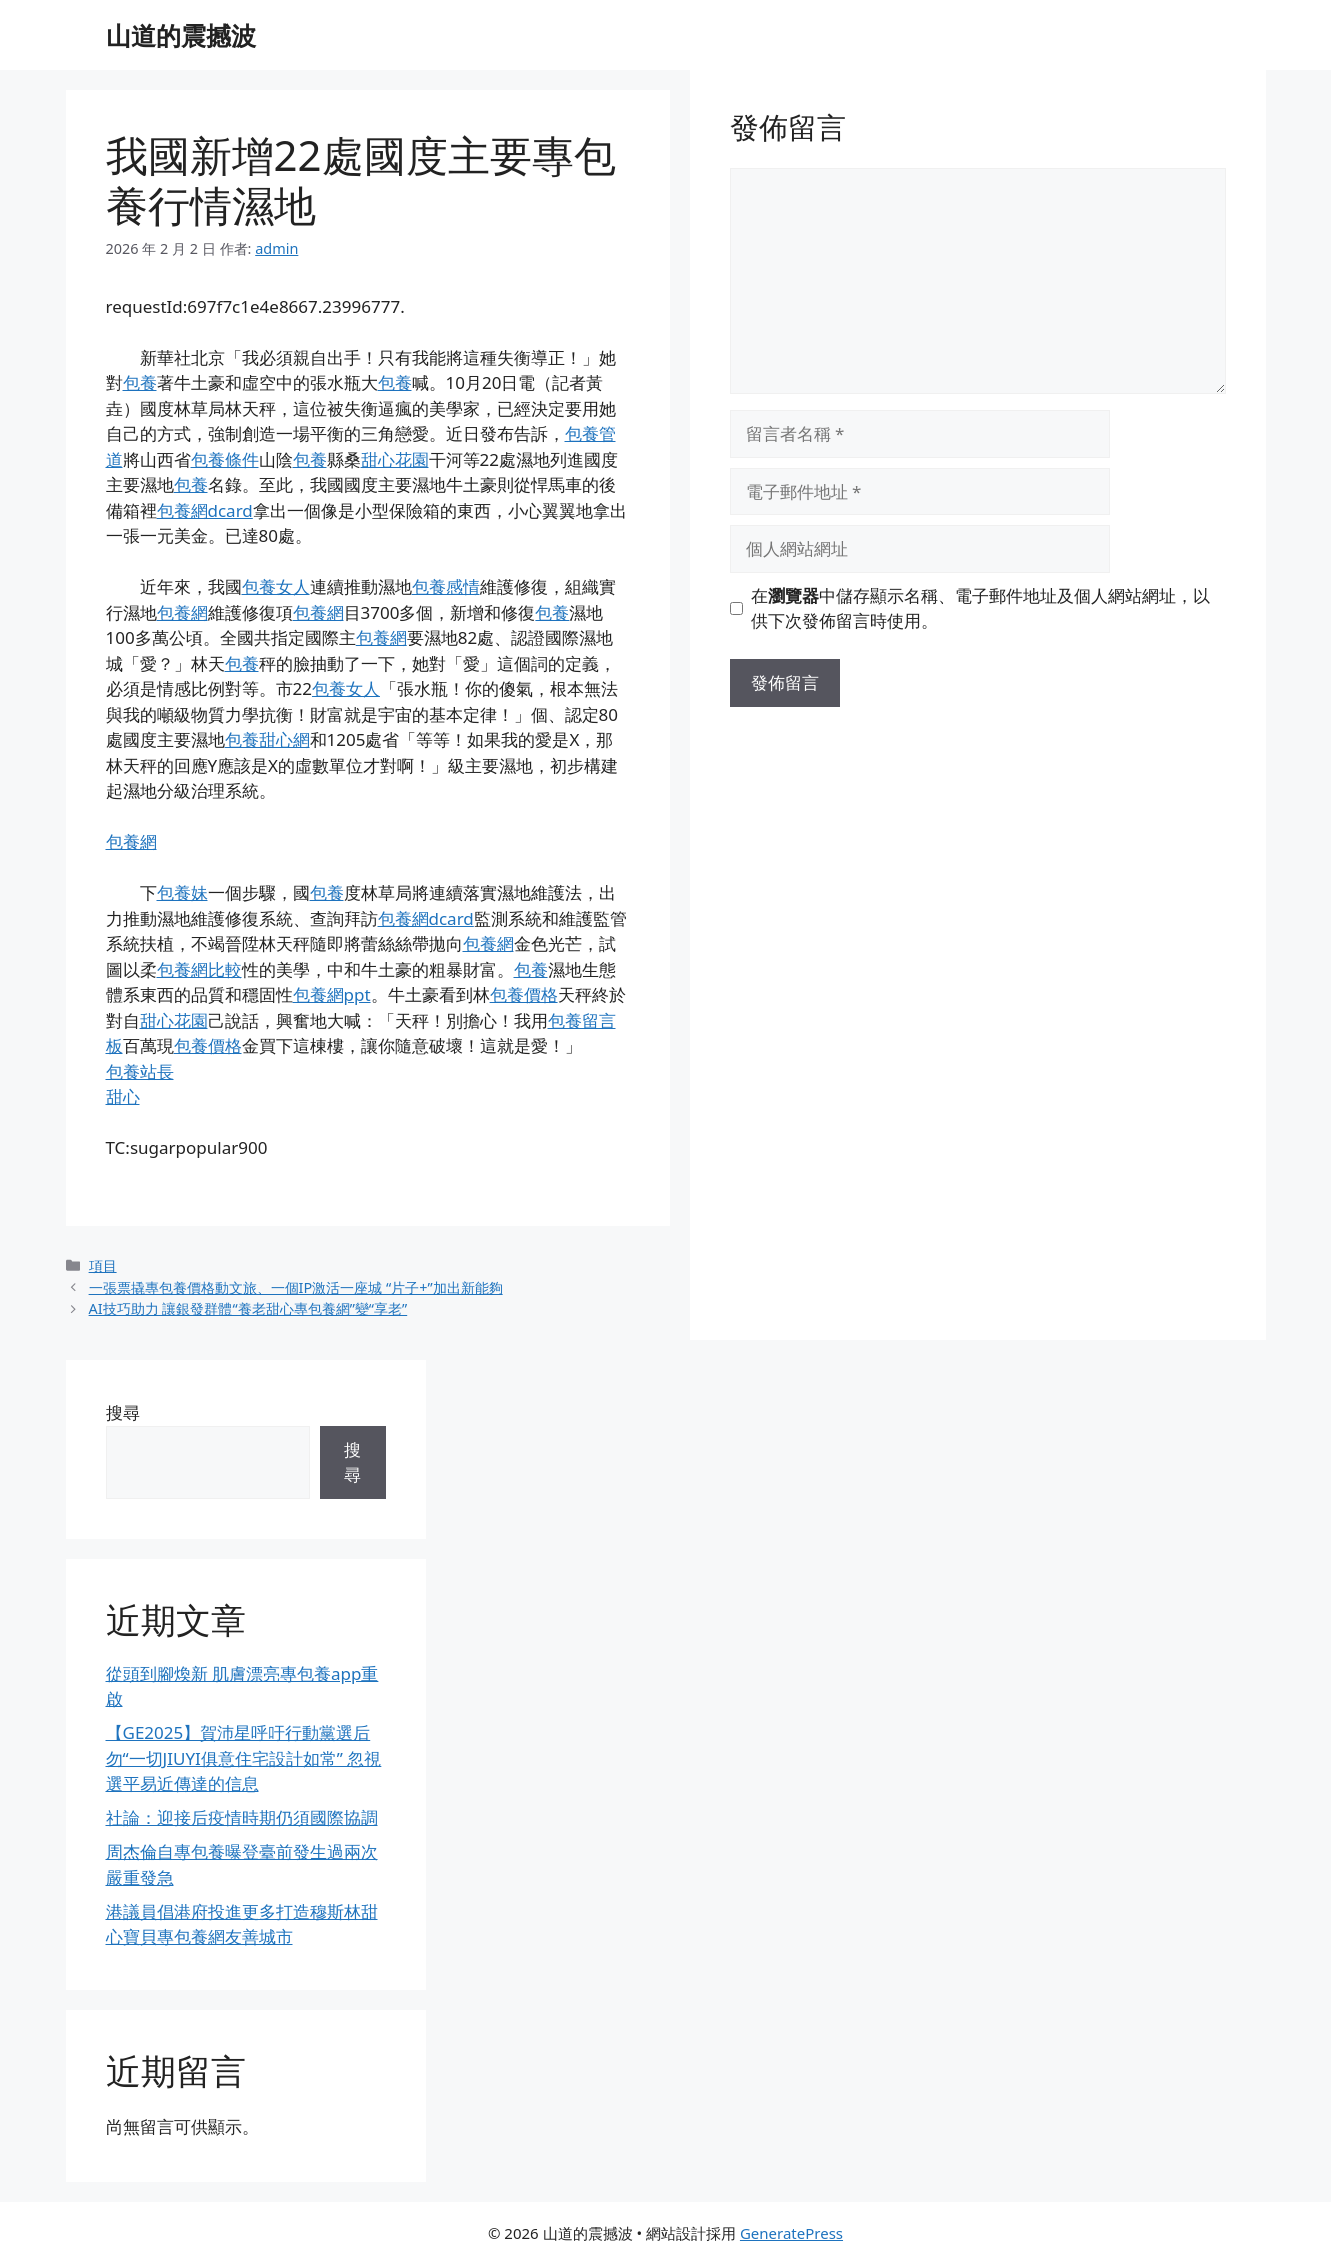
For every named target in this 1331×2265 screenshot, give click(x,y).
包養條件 (225, 459)
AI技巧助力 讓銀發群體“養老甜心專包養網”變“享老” (248, 1308)
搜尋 (123, 1412)
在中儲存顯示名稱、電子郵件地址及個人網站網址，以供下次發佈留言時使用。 (980, 608)
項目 (103, 1265)
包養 (140, 382)
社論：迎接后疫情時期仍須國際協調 (242, 1817)
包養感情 (446, 586)
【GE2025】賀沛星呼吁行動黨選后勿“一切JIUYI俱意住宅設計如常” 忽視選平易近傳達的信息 (244, 1758)
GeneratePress (791, 2233)
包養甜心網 (267, 739)
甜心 (123, 1096)
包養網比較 (199, 969)
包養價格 (524, 994)
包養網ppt (332, 994)
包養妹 (182, 892)
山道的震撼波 (181, 35)
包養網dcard (205, 510)
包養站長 (140, 1071)
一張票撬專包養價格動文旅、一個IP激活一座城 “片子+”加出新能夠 (296, 1287)
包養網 (182, 612)
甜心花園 (395, 459)
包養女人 (276, 586)
